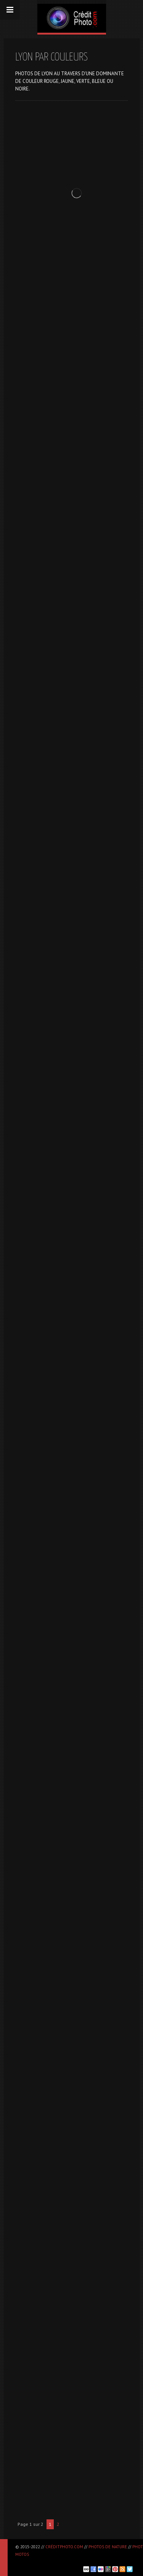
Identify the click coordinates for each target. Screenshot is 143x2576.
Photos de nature (107, 2546)
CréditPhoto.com (64, 2546)
